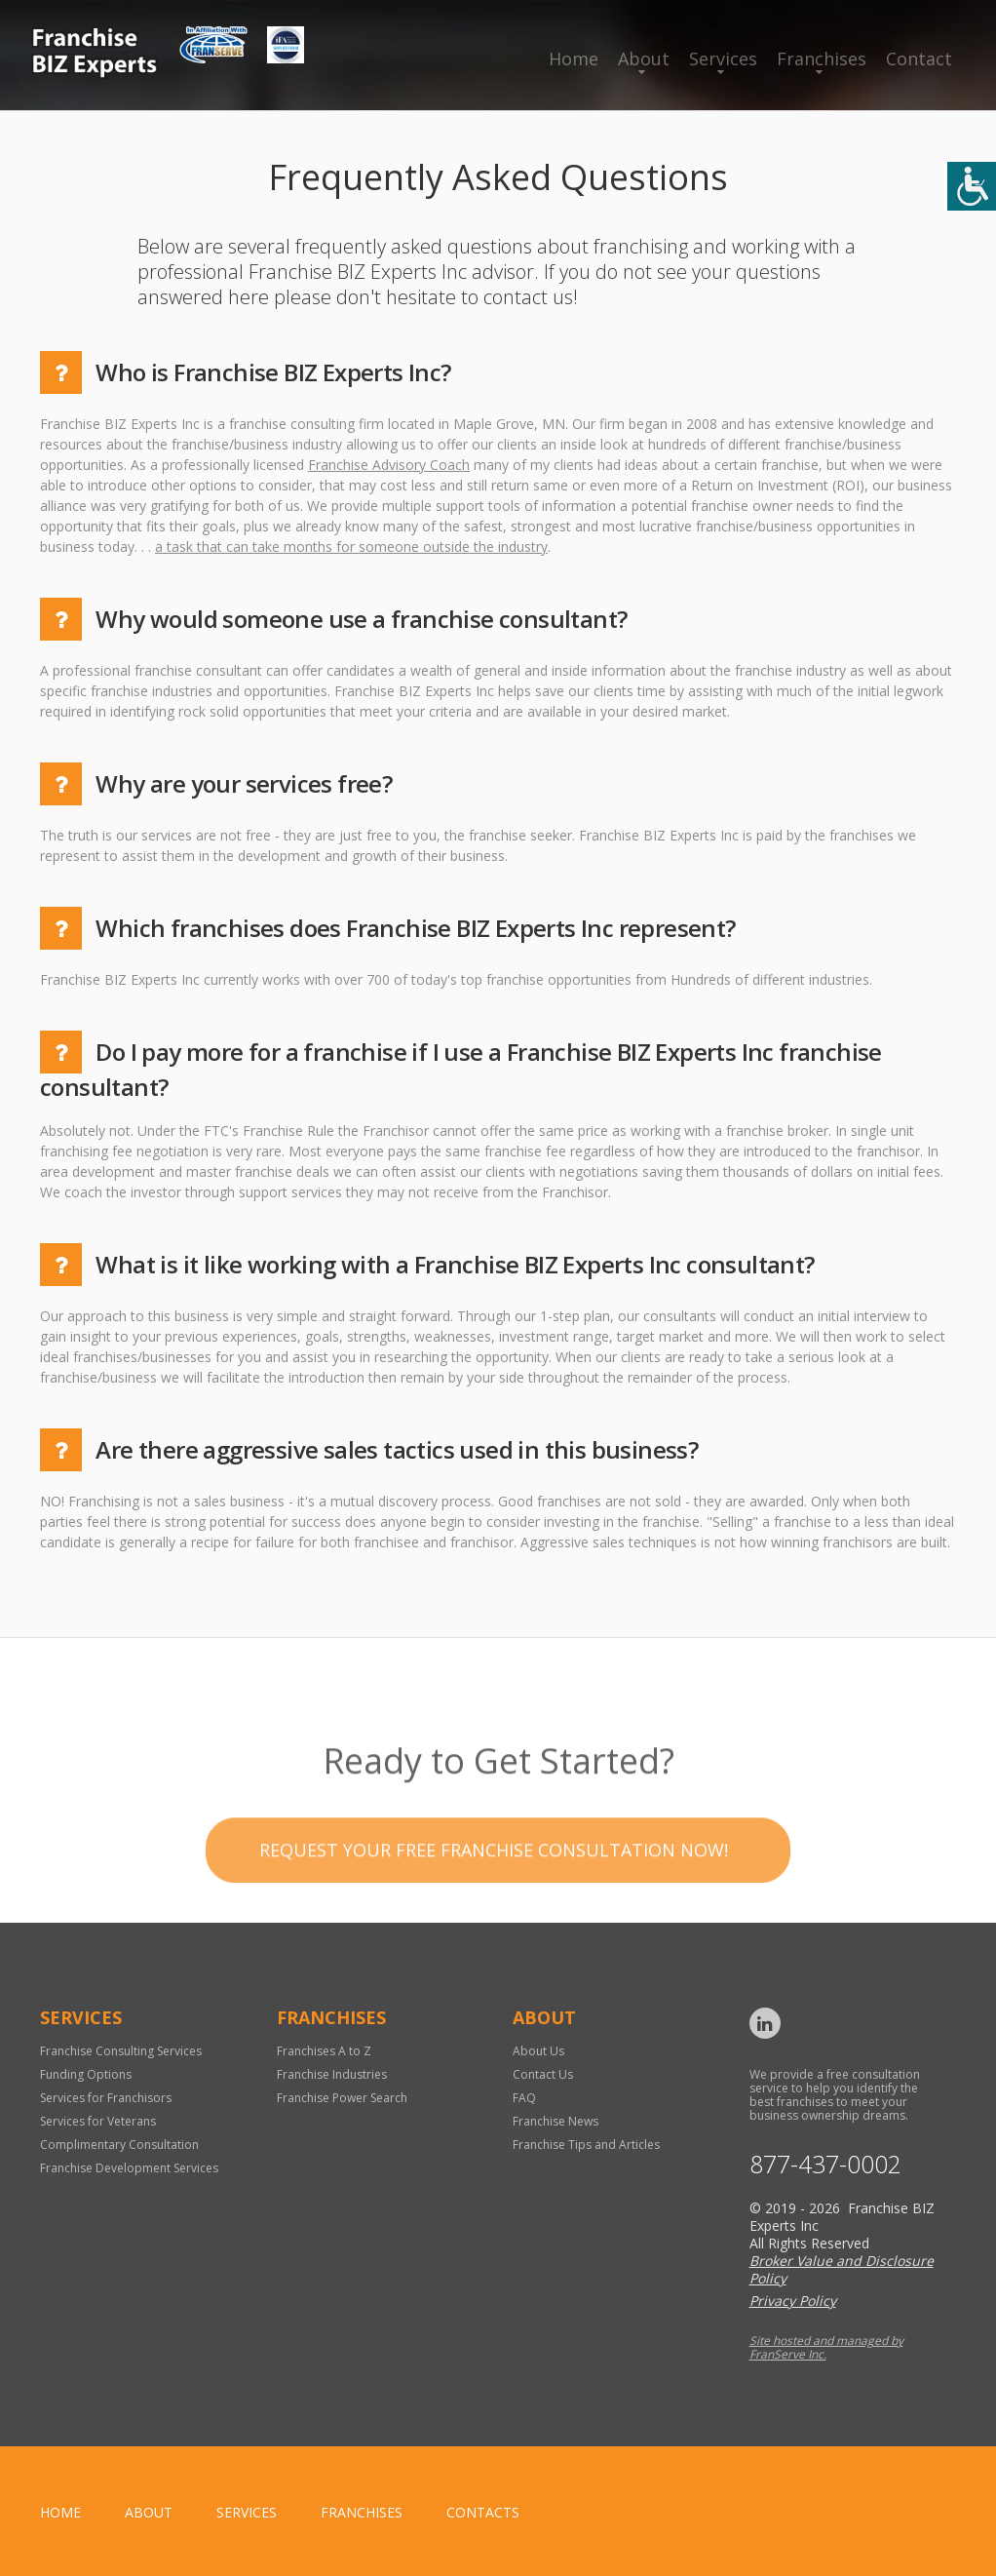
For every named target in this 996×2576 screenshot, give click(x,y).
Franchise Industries (332, 2074)
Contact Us (543, 2074)
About (644, 58)
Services (723, 58)
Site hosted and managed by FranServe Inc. (826, 2347)
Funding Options (86, 2074)
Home (573, 58)
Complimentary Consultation (119, 2144)
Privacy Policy (792, 2300)
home (60, 2512)
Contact (919, 58)
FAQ (524, 2097)
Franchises (821, 58)
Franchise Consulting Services (121, 2051)
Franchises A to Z (324, 2051)
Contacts (482, 2512)
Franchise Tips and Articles (586, 2144)
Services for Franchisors (106, 2097)
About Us (538, 2051)
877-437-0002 (825, 2164)
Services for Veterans (98, 2121)
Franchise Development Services (129, 2168)
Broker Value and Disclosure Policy (841, 2269)
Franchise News (555, 2121)
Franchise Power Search (342, 2097)
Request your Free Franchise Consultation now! (493, 1901)
